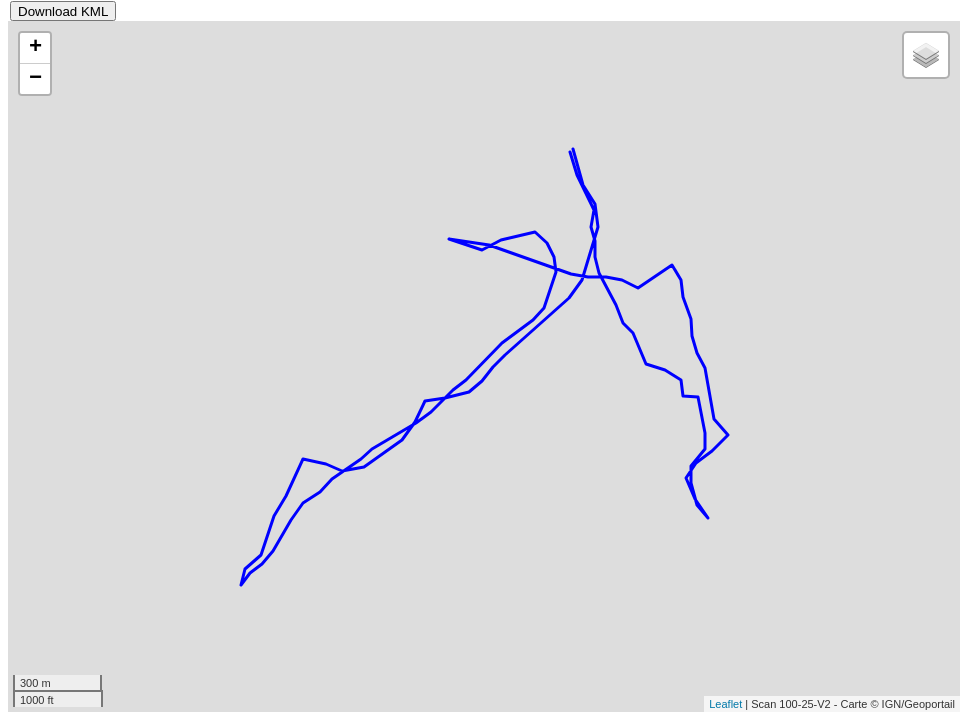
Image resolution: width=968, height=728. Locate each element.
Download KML (63, 11)
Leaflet (725, 704)
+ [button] (35, 48)
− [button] (35, 79)
